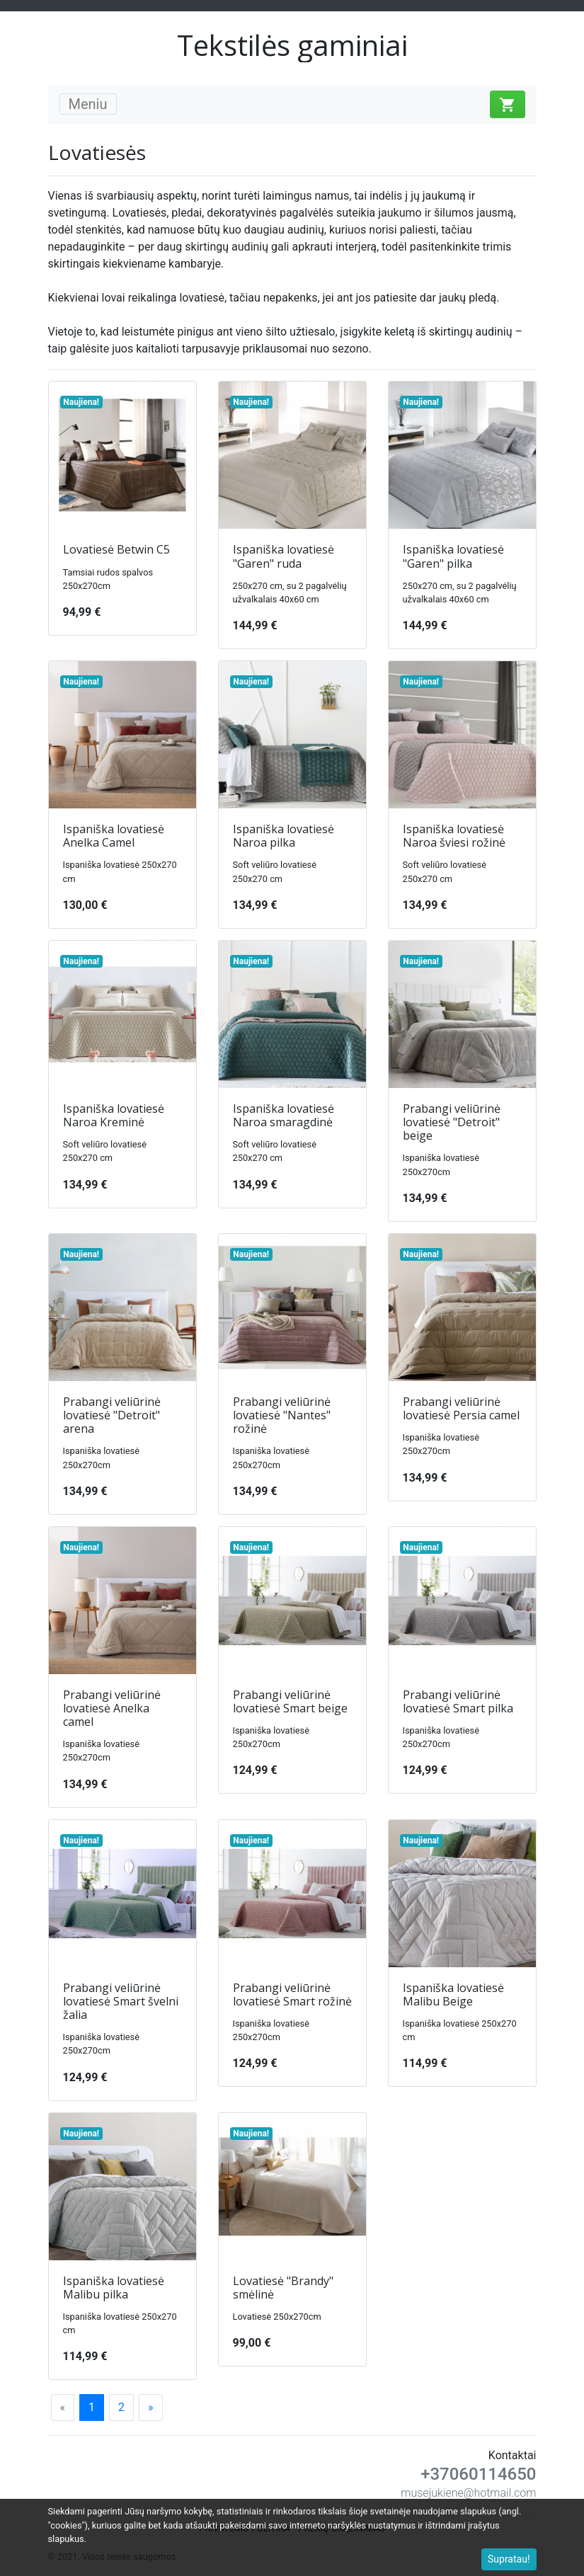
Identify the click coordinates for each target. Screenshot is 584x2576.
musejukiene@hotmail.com (468, 2493)
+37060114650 (478, 2474)
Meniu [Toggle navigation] (88, 104)
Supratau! (509, 2559)
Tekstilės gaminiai (292, 44)
